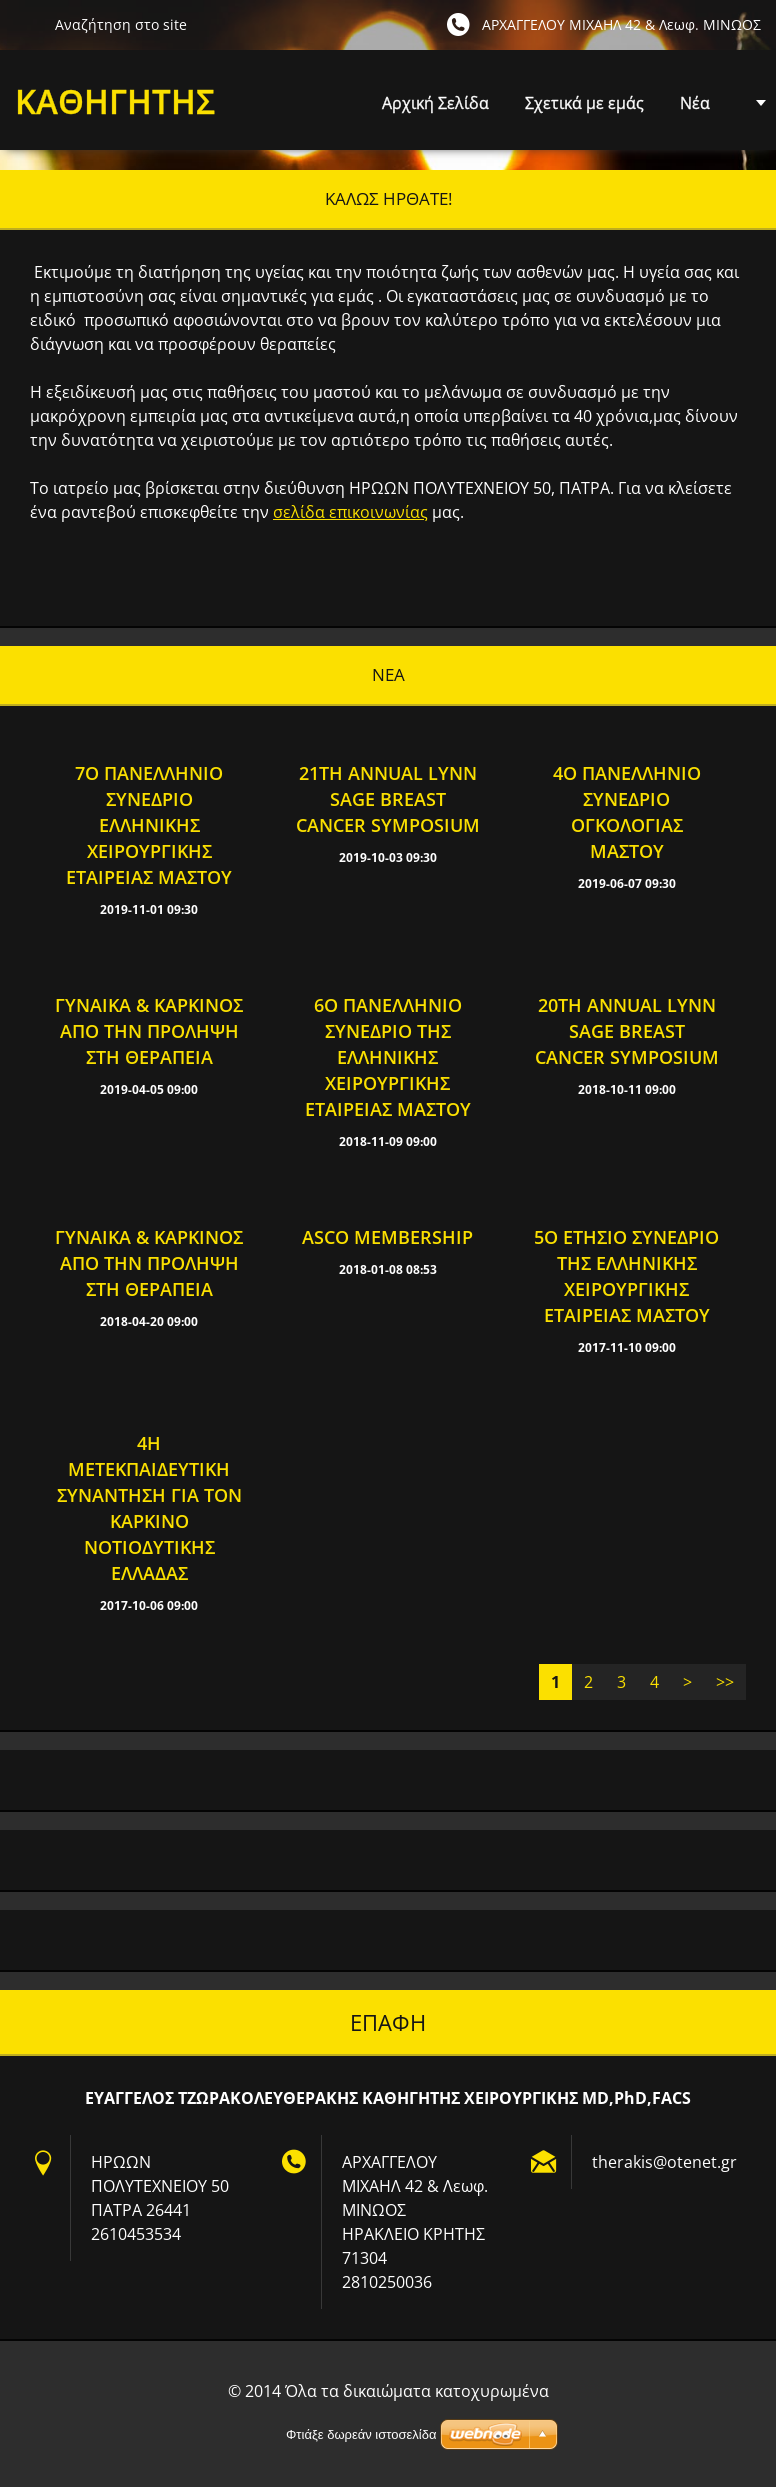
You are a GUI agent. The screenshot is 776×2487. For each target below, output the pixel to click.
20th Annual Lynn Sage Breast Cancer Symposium (627, 1031)
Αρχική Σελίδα (435, 103)
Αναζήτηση (27, 24)
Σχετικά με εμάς (584, 103)
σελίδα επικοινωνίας (350, 512)
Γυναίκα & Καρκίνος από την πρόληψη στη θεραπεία (149, 1031)
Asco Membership (387, 1237)
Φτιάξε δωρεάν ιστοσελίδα (361, 2434)
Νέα (695, 103)
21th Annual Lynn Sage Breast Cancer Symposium (388, 799)
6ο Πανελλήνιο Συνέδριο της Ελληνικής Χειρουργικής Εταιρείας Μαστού (388, 1057)
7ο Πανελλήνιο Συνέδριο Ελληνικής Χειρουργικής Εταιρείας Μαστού (149, 825)
